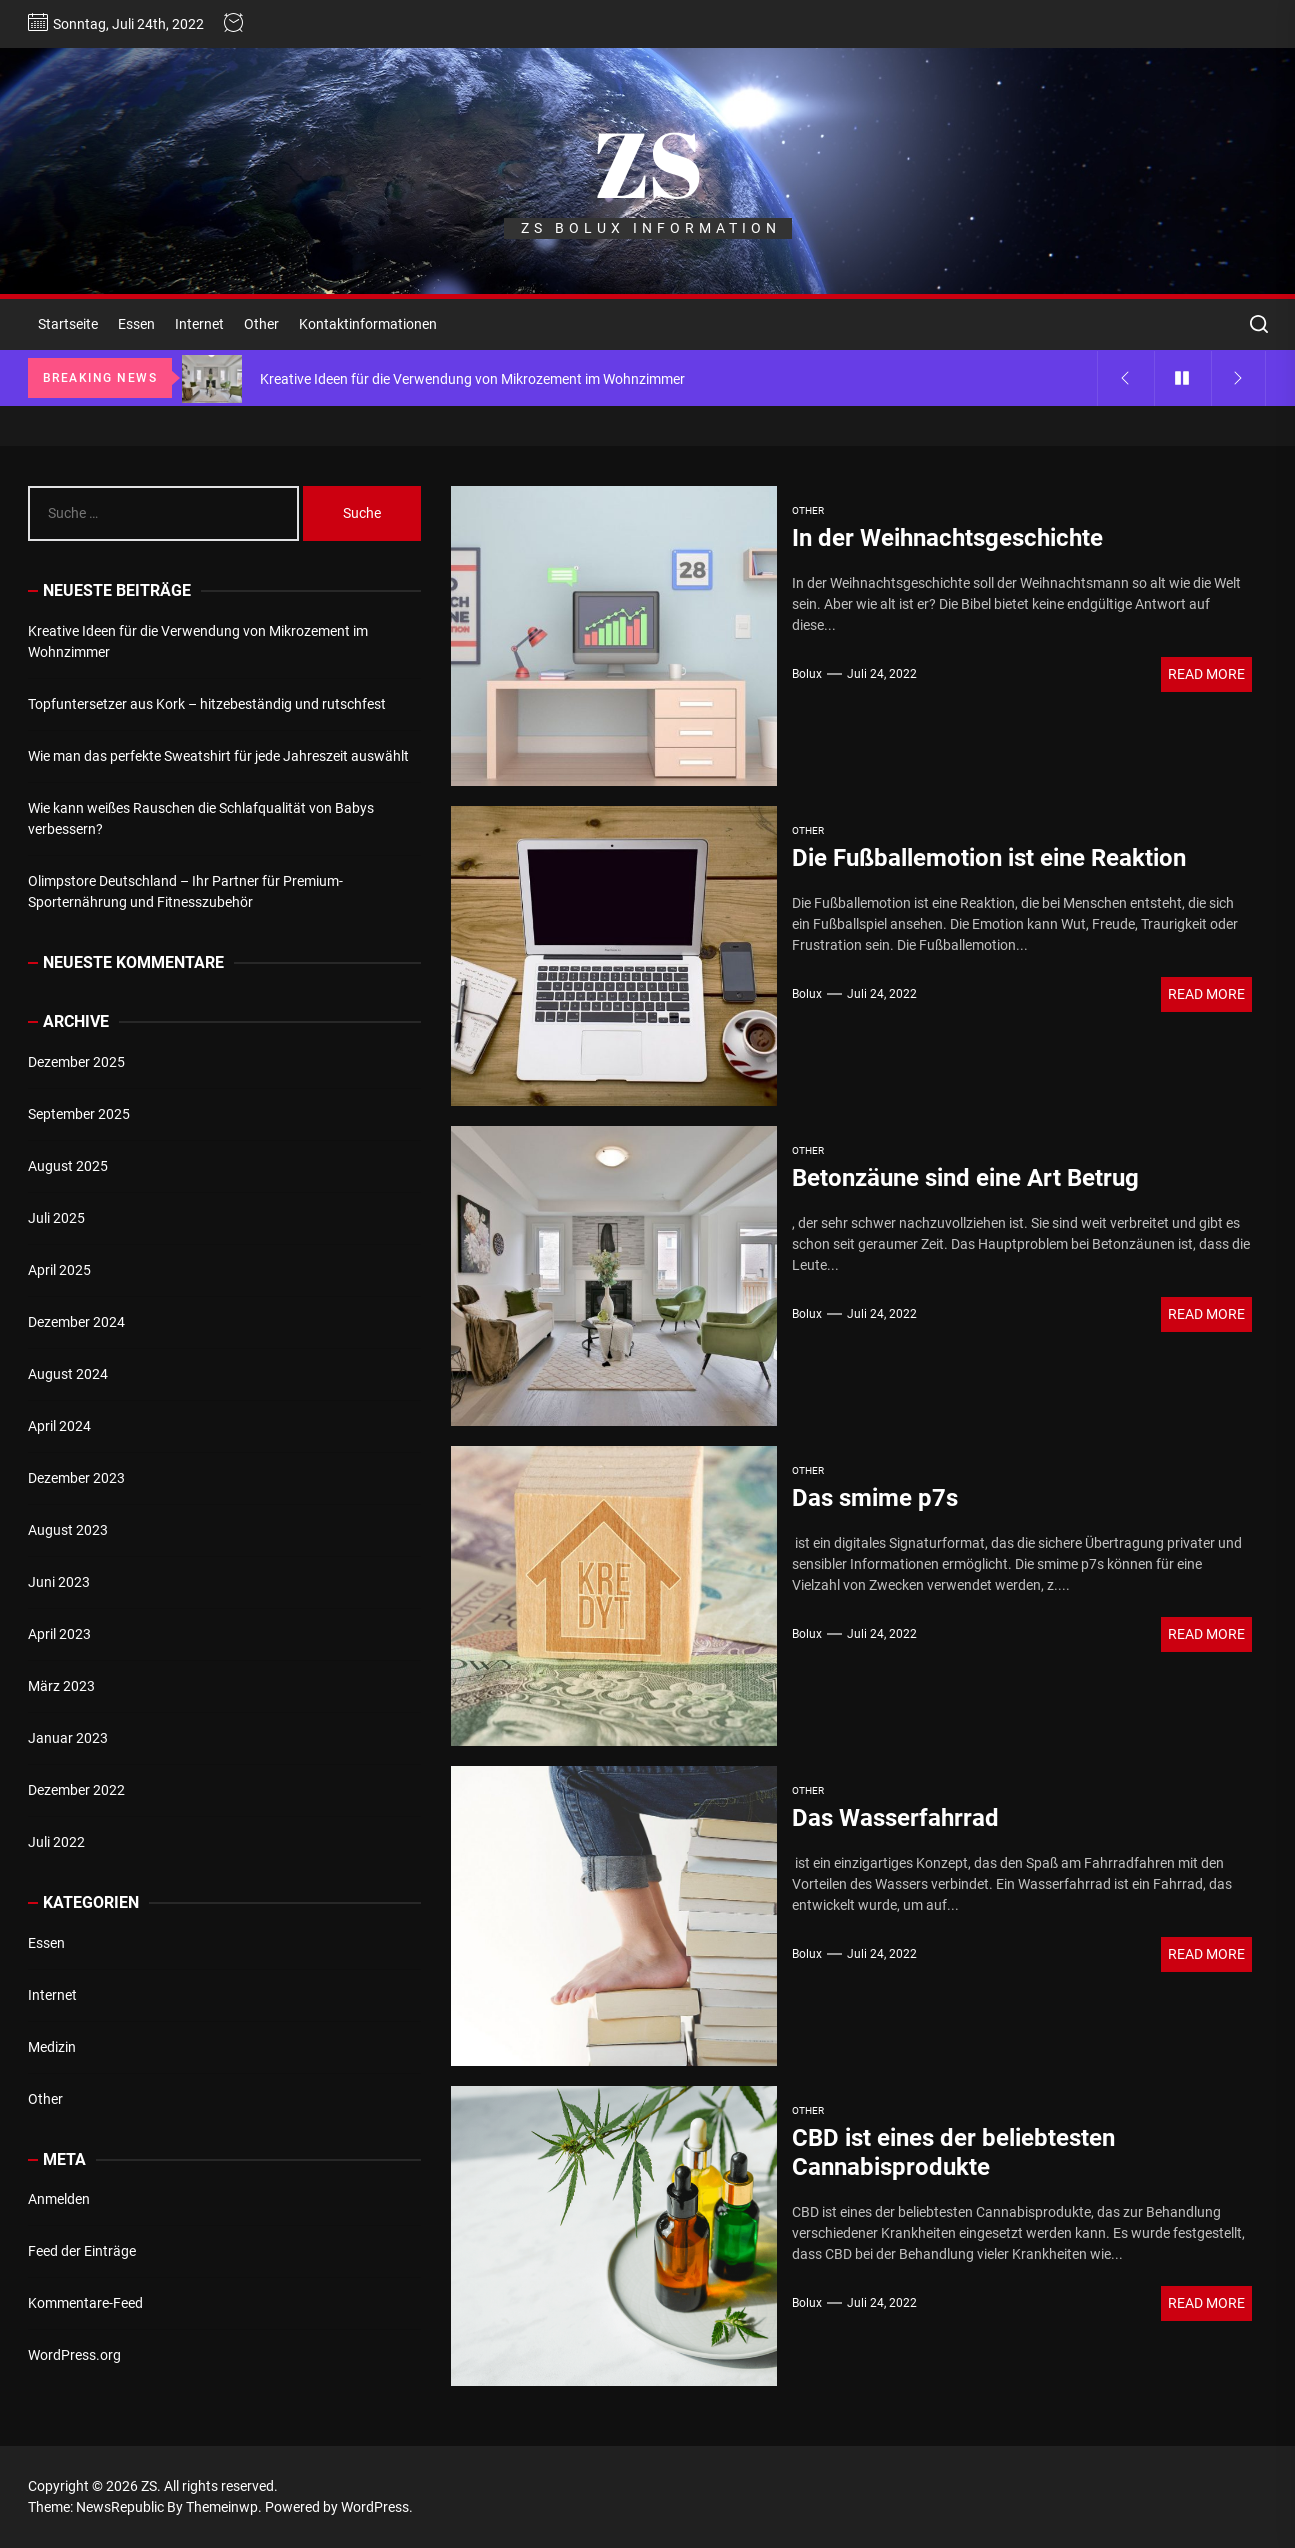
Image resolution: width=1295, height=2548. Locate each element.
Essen (136, 324)
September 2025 (79, 1114)
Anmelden (59, 2199)
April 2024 (59, 1426)
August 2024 (68, 1374)
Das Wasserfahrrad (895, 1818)
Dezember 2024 (76, 1322)
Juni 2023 (59, 1582)
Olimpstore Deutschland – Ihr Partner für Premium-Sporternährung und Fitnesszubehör (185, 891)
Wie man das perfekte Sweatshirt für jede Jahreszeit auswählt (218, 756)
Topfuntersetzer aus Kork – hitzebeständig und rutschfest (207, 704)
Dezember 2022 (76, 1790)
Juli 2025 (56, 1218)
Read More (1206, 674)
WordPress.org (74, 2355)
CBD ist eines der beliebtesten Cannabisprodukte (953, 2152)
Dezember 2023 (76, 1478)
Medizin (52, 2047)
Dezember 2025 (76, 1062)
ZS (648, 163)
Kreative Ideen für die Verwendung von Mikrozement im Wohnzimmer (198, 641)
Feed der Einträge (82, 2251)
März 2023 (61, 1686)
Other (261, 324)
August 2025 (68, 1166)
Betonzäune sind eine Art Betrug (965, 1178)
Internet (199, 324)
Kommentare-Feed (85, 2303)
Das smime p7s (875, 1498)
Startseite (68, 324)
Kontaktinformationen (368, 324)
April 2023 (59, 1634)
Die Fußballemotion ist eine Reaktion (989, 858)
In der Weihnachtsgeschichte (947, 538)
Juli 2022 (56, 1842)
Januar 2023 (68, 1738)
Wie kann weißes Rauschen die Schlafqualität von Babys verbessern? (201, 818)
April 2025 (59, 1270)
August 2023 (68, 1530)
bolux (807, 674)
